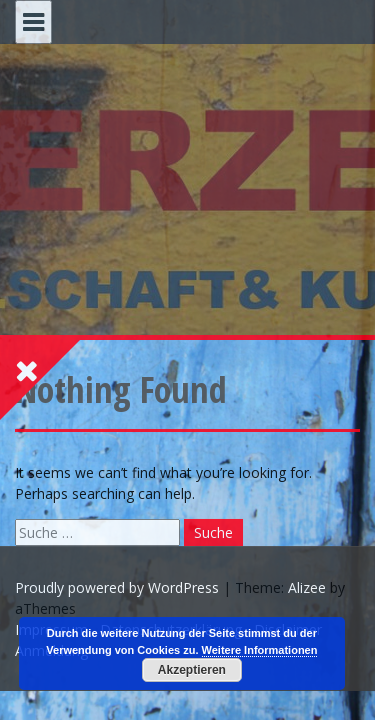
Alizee (307, 587)
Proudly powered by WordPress (117, 587)
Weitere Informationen (260, 650)
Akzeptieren (192, 670)
